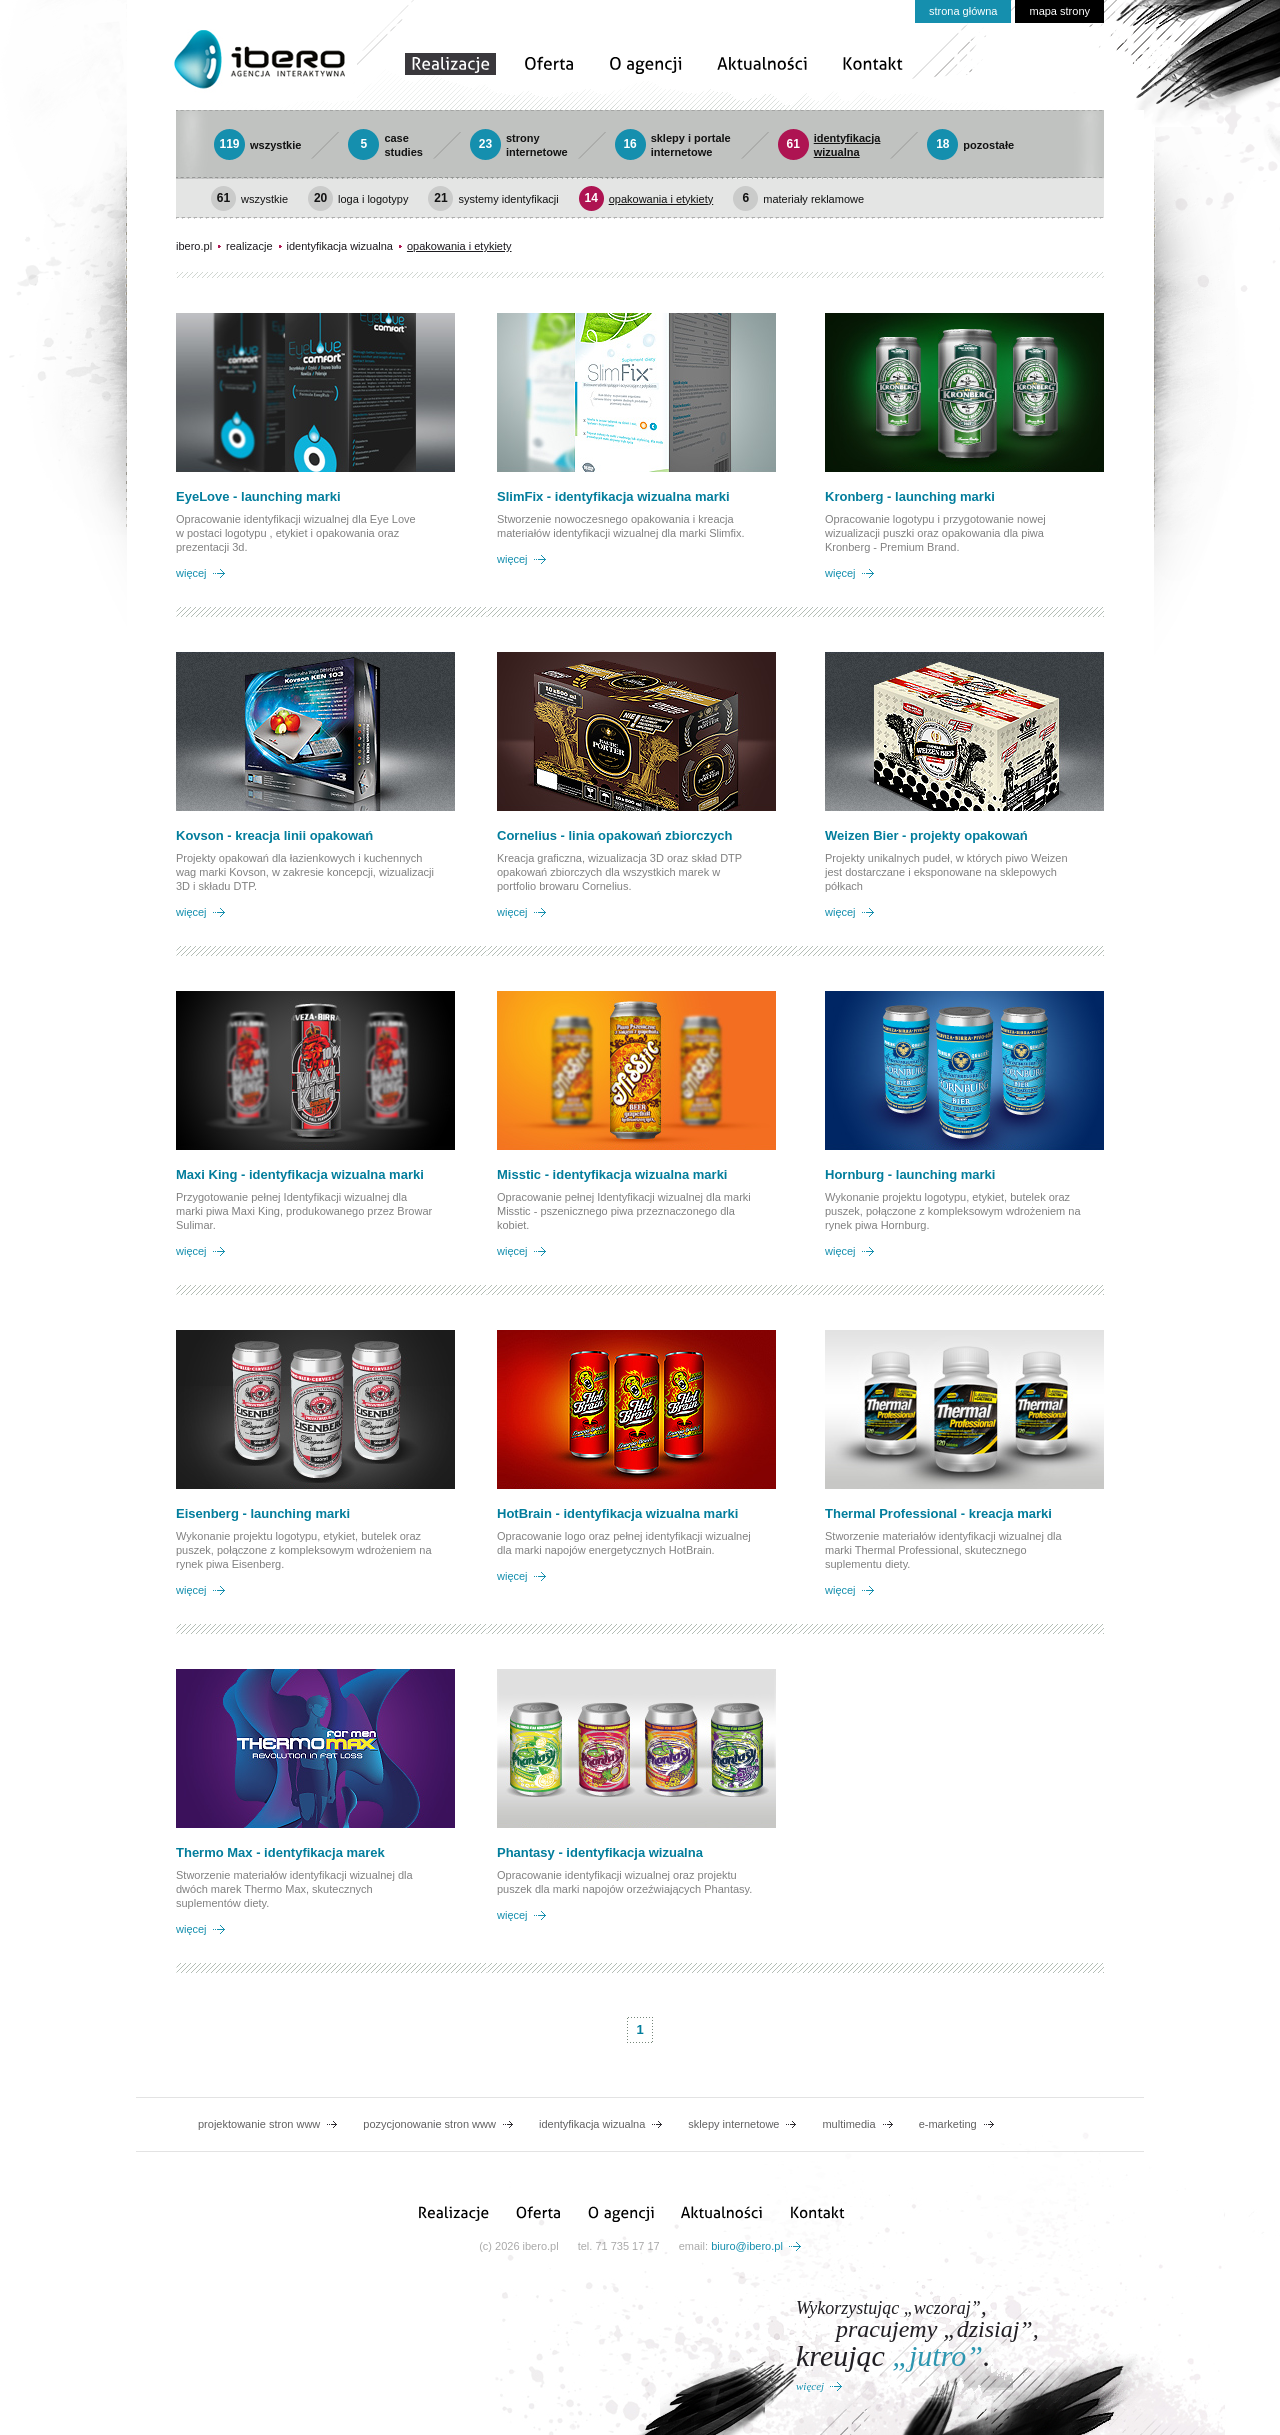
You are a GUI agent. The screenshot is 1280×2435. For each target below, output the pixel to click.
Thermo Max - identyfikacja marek (280, 1852)
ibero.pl (194, 246)
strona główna (963, 11)
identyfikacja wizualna (340, 246)
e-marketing (948, 2124)
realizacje (249, 246)
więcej (191, 573)
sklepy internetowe (733, 2124)
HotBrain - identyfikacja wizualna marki (617, 1513)
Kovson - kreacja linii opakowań (274, 835)
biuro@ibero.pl (747, 2246)
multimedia (848, 2124)
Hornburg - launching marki (910, 1174)
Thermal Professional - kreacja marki (938, 1513)
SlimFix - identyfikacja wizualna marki (613, 496)
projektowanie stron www (259, 2124)
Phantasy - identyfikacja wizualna (600, 1852)
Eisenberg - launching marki (263, 1513)
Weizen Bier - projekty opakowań (926, 835)
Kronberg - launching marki (910, 496)
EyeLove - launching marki (258, 496)
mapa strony (1059, 11)
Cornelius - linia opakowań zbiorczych (615, 835)
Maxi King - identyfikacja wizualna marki (300, 1174)
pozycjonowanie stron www (429, 2124)
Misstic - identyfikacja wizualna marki (612, 1174)
